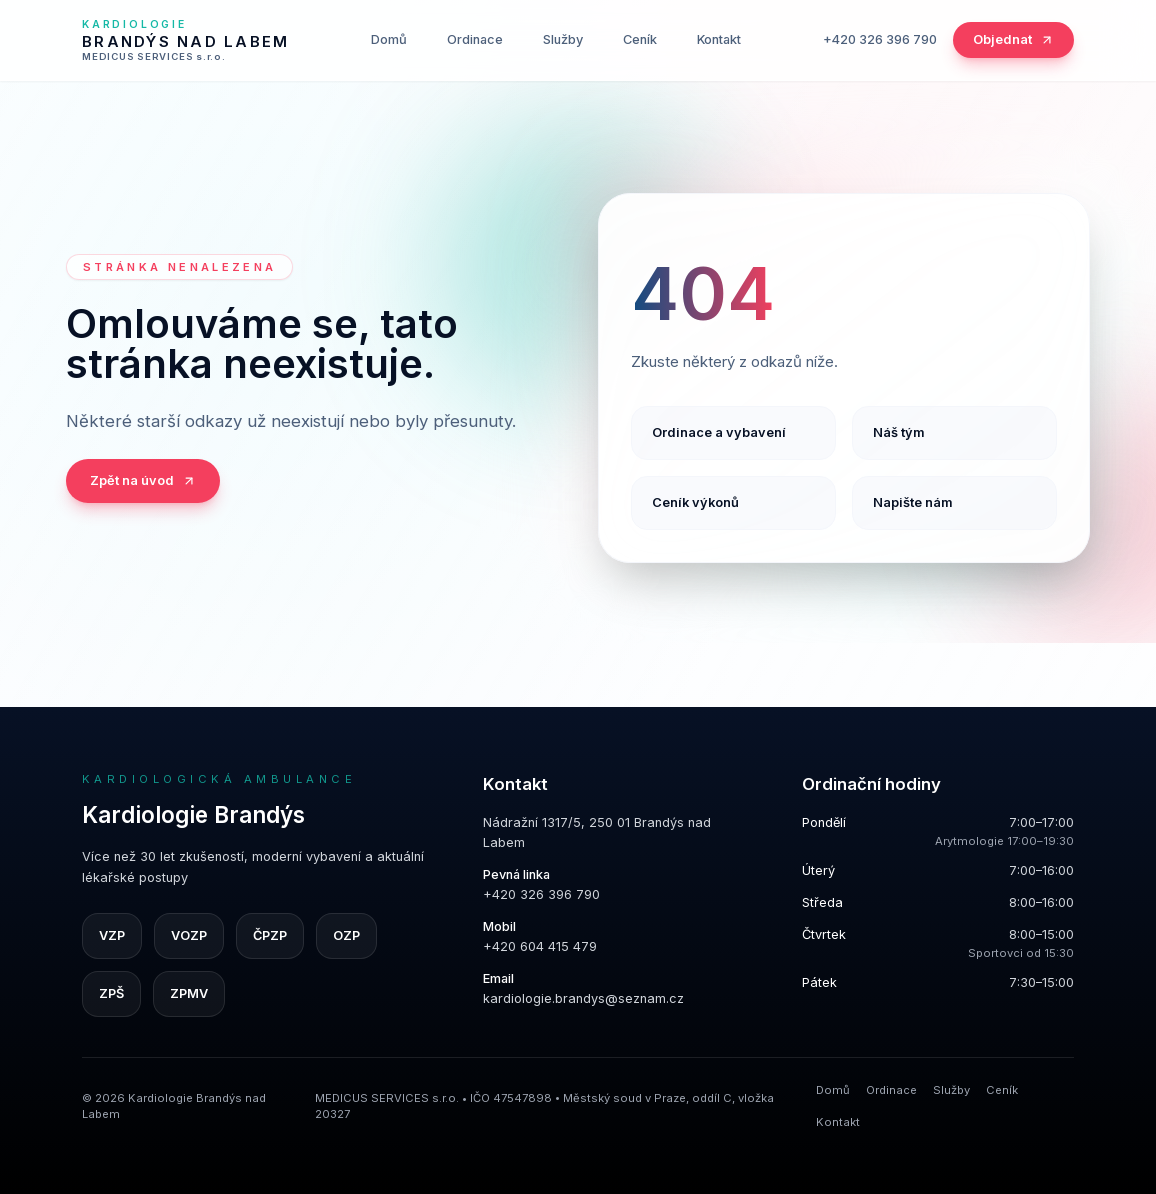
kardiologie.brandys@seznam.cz (583, 998)
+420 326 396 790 (880, 39)
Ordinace (475, 39)
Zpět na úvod (143, 480)
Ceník (640, 39)
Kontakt (719, 39)
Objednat (1013, 39)
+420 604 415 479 (540, 946)
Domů (389, 39)
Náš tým (899, 432)
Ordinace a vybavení (719, 432)
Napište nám (913, 502)
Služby (563, 39)
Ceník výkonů (695, 502)
